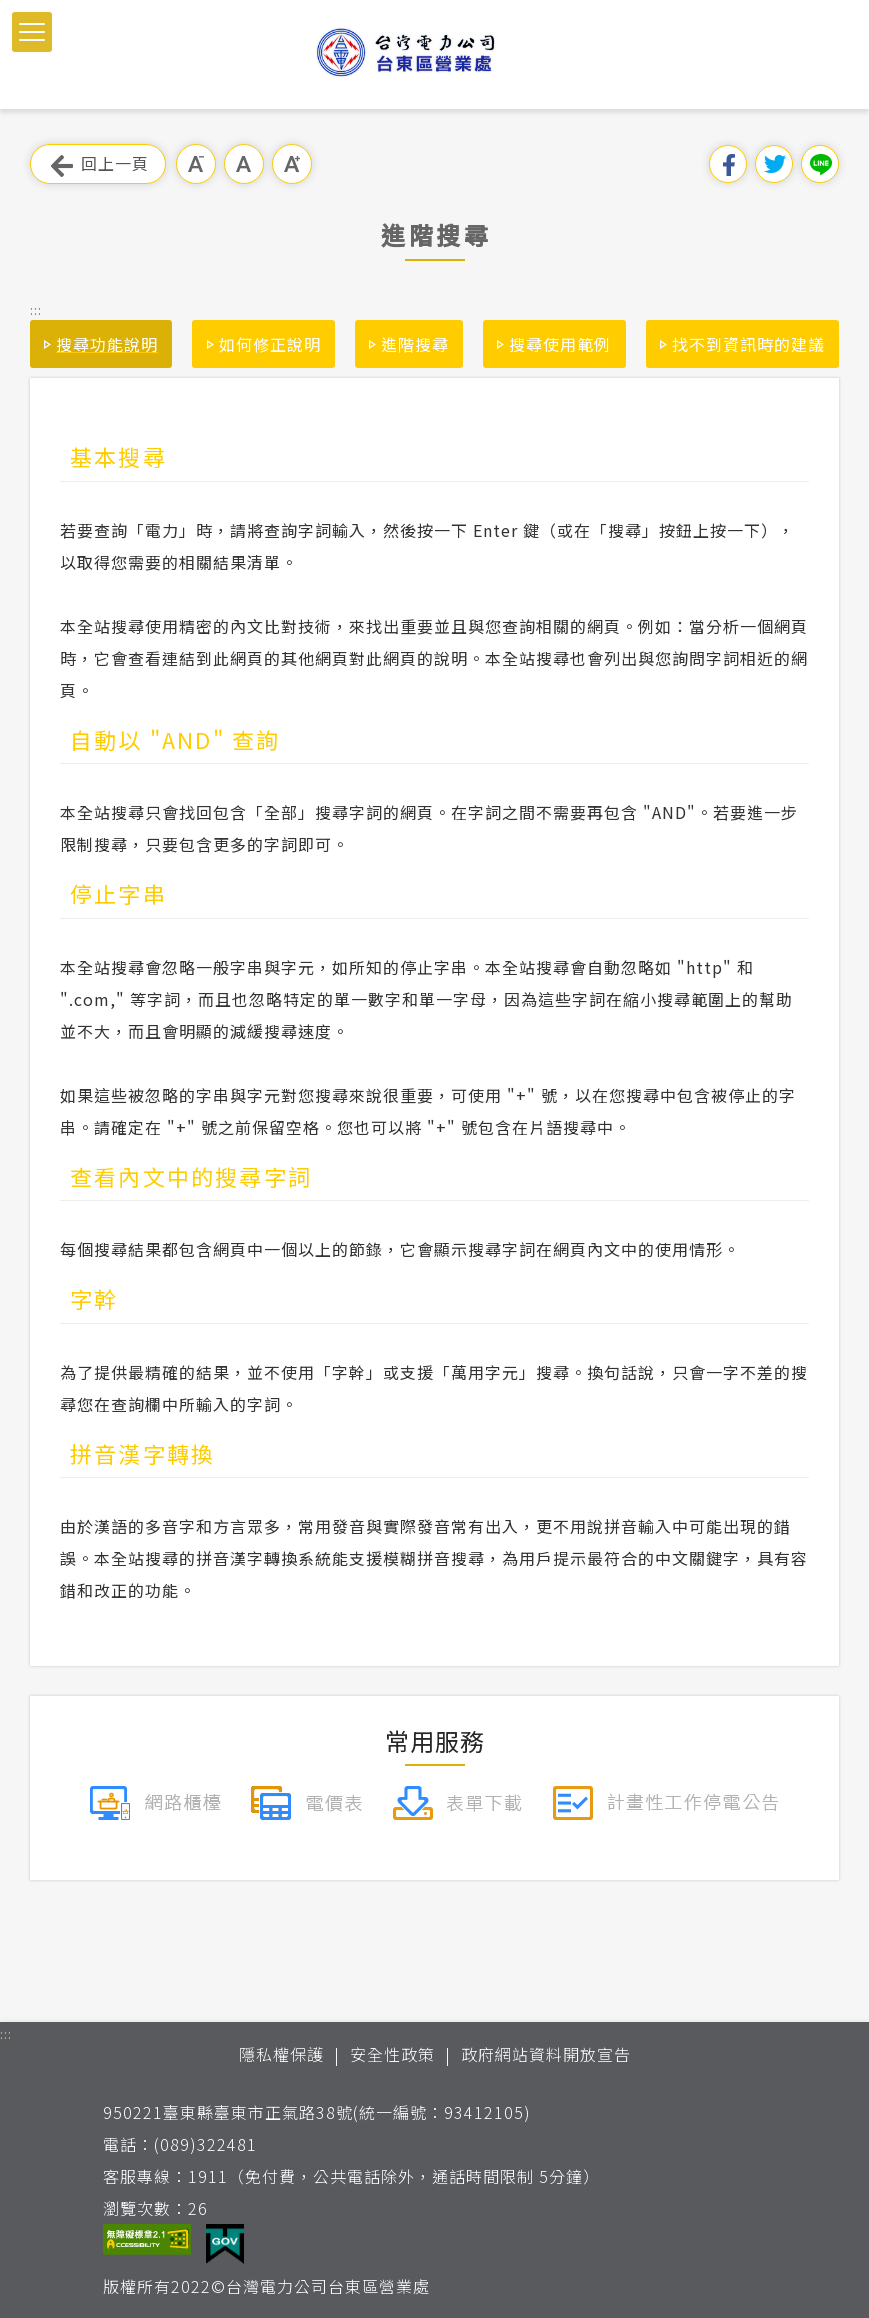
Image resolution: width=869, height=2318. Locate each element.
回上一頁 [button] (98, 164)
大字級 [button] (292, 164)
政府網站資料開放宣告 (546, 2054)
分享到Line (820, 164)
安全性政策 (392, 2054)
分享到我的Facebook (728, 164)
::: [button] (36, 309)
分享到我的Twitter (774, 164)
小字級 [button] (196, 164)
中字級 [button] (244, 164)
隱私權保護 (281, 2054)
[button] (32, 32)
